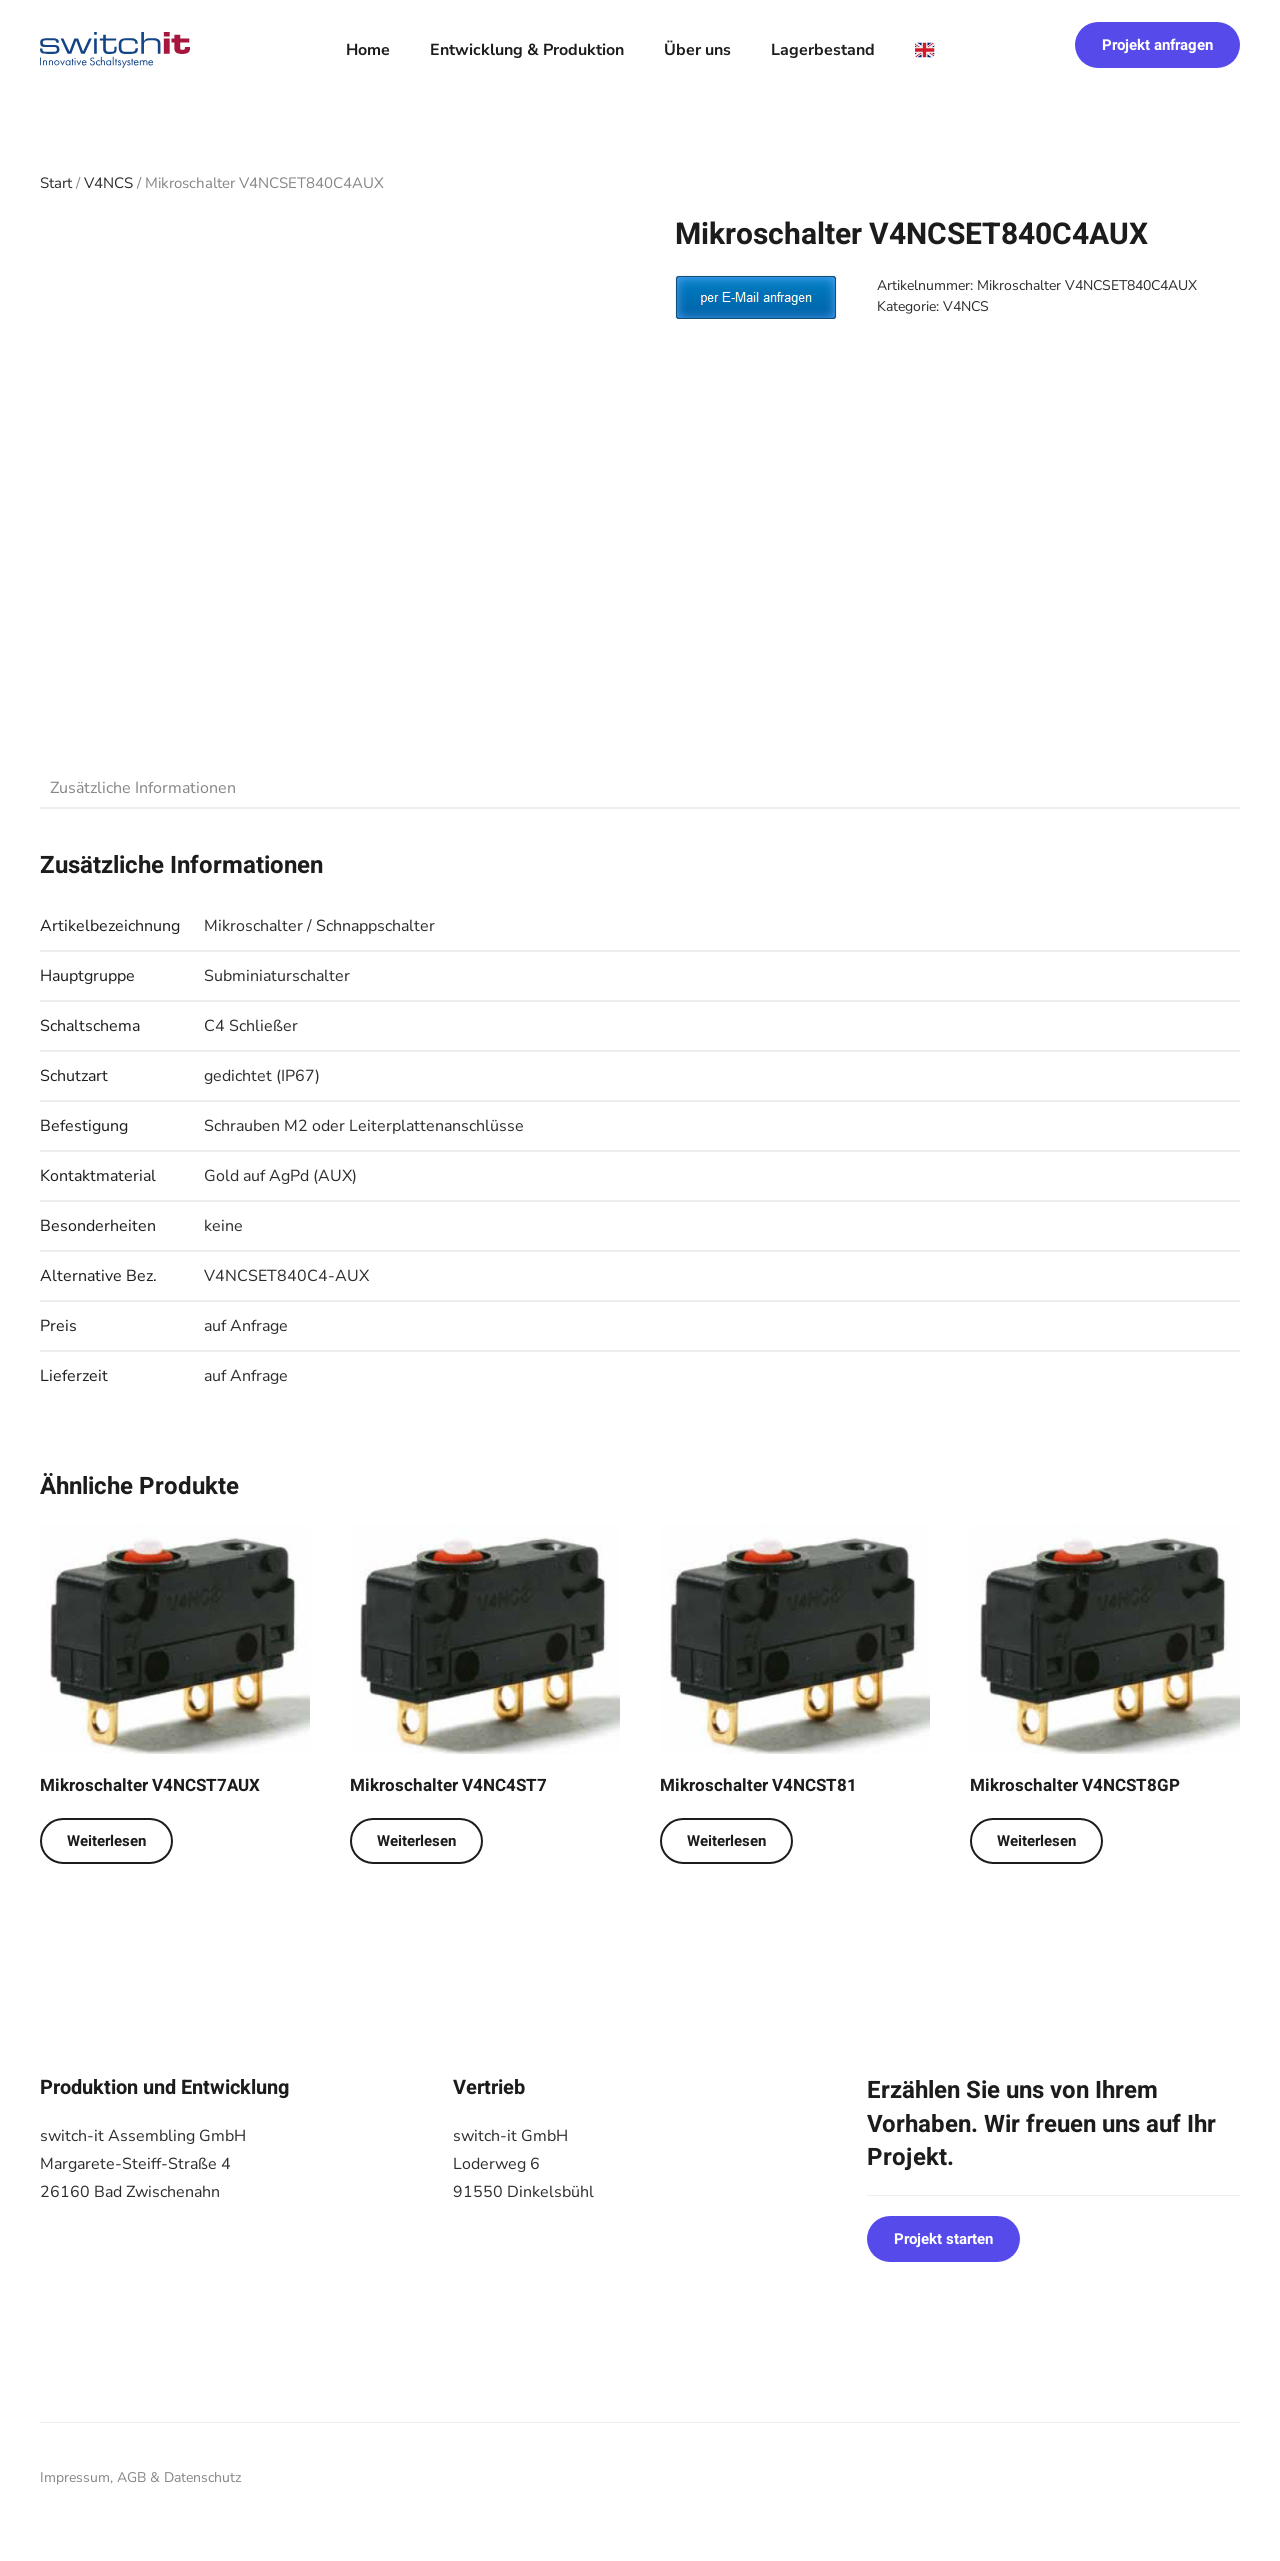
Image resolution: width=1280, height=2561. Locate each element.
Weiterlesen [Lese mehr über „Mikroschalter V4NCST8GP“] (1036, 1841)
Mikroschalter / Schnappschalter (319, 926)
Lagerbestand (823, 50)
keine (223, 1226)
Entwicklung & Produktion (527, 50)
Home (368, 50)
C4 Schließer (251, 1026)
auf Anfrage (246, 1326)
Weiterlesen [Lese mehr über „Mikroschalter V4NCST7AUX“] (106, 1841)
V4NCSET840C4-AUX (286, 1276)
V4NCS (108, 183)
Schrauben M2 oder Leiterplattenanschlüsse (364, 1126)
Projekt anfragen (1157, 45)
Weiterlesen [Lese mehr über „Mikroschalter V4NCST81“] (726, 1841)
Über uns (697, 50)
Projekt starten (943, 2239)
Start (56, 183)
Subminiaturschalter (277, 976)
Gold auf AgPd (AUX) (280, 1176)
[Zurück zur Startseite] (115, 50)
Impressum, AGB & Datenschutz (140, 2477)
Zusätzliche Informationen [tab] (143, 788)
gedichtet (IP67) (262, 1076)
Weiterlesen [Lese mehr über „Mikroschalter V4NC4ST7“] (416, 1841)
